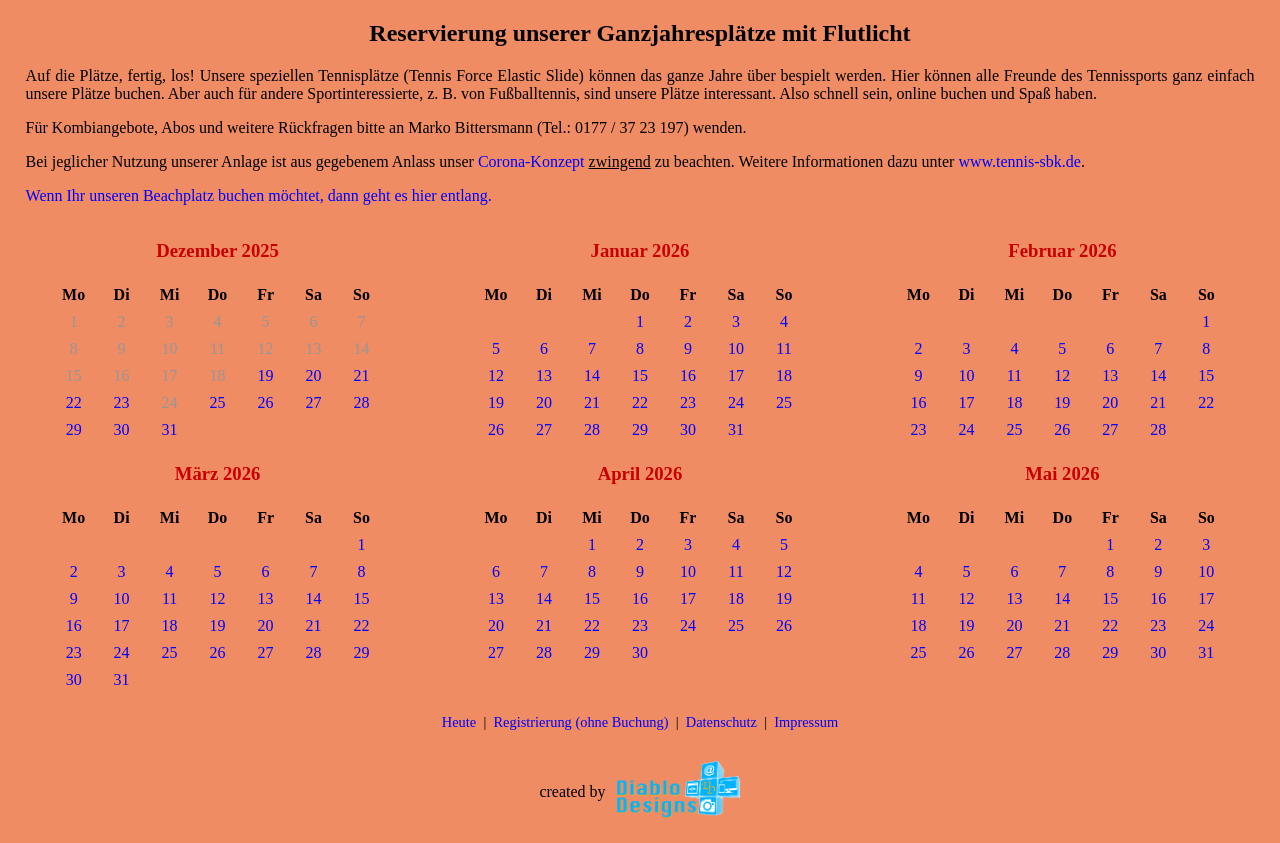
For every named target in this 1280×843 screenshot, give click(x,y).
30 (122, 429)
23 (122, 402)
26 (266, 402)
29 (74, 429)
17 (736, 375)
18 (784, 375)
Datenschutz (721, 722)
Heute (459, 722)
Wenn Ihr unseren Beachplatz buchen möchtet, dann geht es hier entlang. (259, 195)
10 (736, 348)
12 (496, 375)
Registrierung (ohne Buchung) (580, 722)
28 (362, 402)
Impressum (806, 722)
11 (783, 348)
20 (314, 375)
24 (736, 402)
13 (544, 375)
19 (266, 375)
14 (592, 375)
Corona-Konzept (531, 161)
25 (218, 402)
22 (74, 402)
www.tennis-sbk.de (1019, 161)
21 (362, 375)
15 (640, 375)
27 (314, 402)
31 (170, 429)
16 (688, 375)
